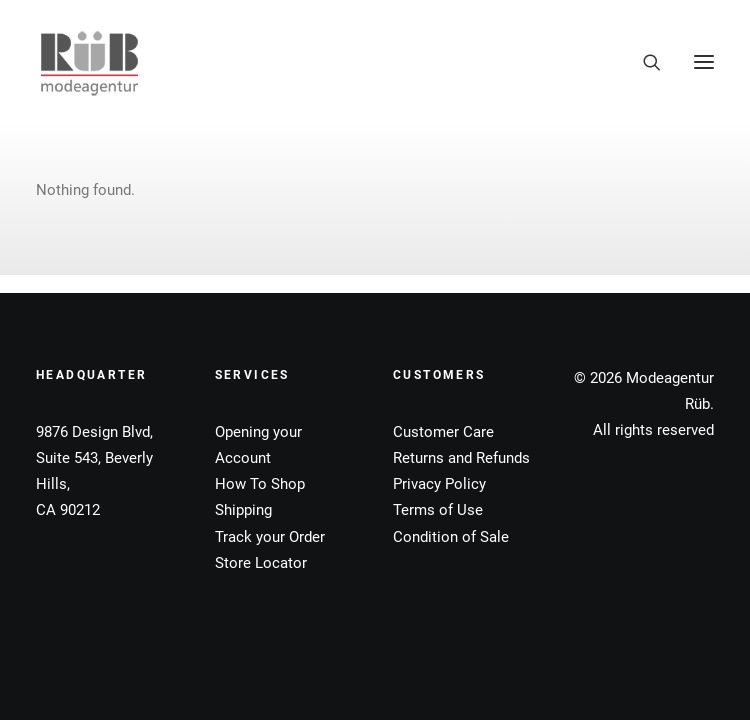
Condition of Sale (451, 537)
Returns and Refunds (461, 458)
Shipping (243, 510)
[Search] (643, 62)
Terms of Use (438, 510)
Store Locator (261, 563)
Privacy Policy (439, 484)
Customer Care (443, 432)
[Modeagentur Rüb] (89, 62)
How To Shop (260, 484)
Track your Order (270, 537)
